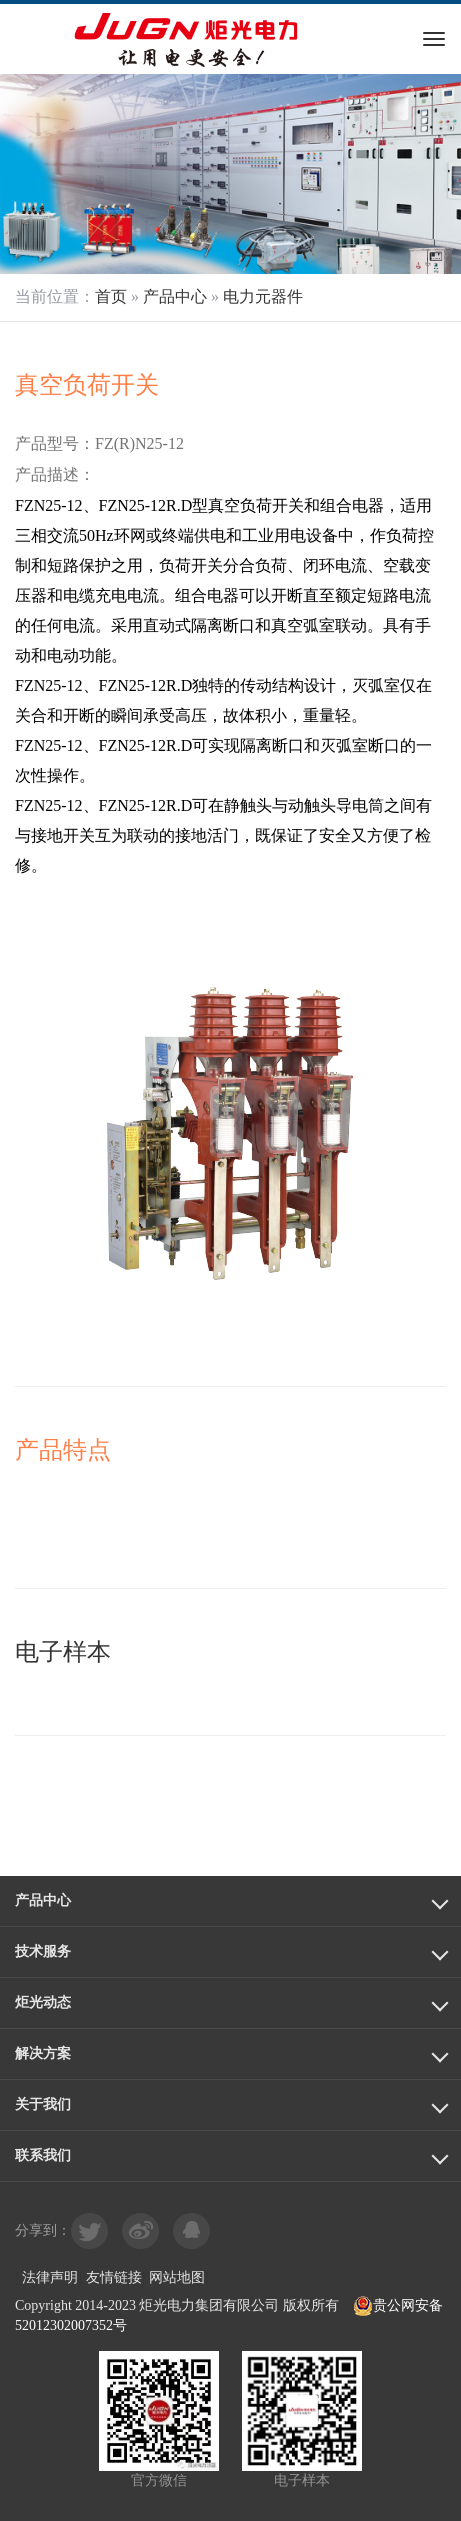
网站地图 (177, 2277)
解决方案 (43, 2053)
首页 (111, 296)
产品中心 (175, 296)
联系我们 (43, 2155)
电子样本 (63, 1652)
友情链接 (114, 2277)
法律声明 (50, 2277)
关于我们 (43, 2104)
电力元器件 (263, 296)
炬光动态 (43, 2002)
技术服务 (43, 1951)
